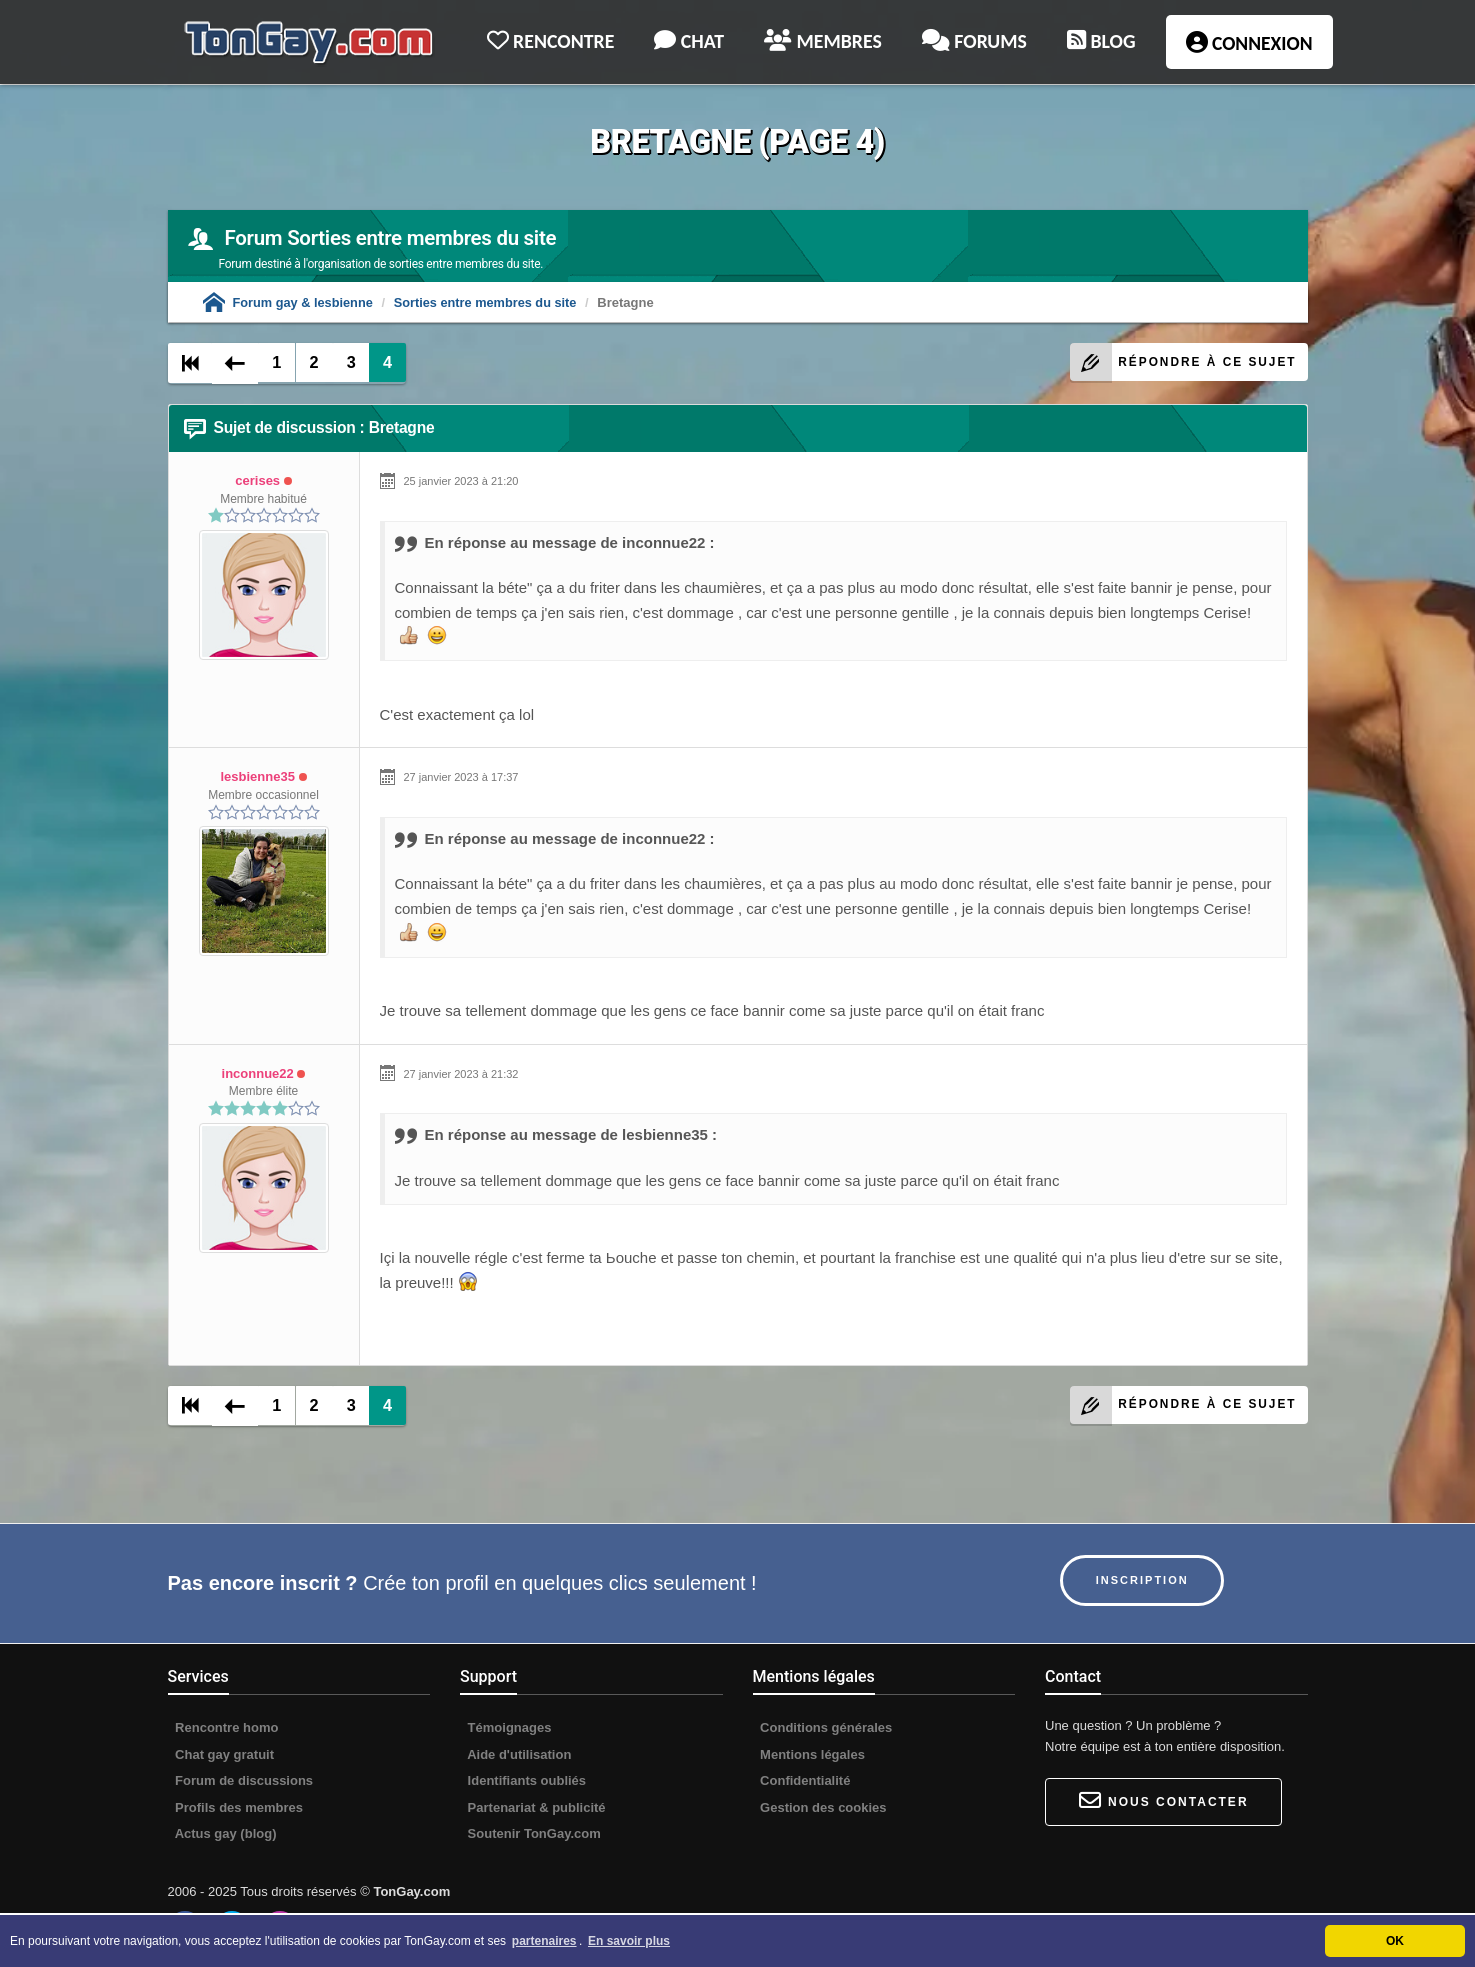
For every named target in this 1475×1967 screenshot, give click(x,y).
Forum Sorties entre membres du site (390, 238)
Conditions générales (825, 1728)
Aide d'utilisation (517, 1755)
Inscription (1145, 1581)
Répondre (1179, 362)
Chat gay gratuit (223, 1755)
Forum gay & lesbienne (289, 302)
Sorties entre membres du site (489, 302)
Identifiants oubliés (525, 1782)
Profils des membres (238, 1808)
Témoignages (507, 1728)
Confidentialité (804, 1782)
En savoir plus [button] (629, 1941)
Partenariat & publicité (535, 1808)
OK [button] (1395, 1941)
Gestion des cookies (822, 1808)
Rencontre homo (225, 1728)
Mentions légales (811, 1755)
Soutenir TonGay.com (532, 1835)
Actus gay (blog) (224, 1835)
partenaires (544, 1941)
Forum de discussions (243, 1782)
